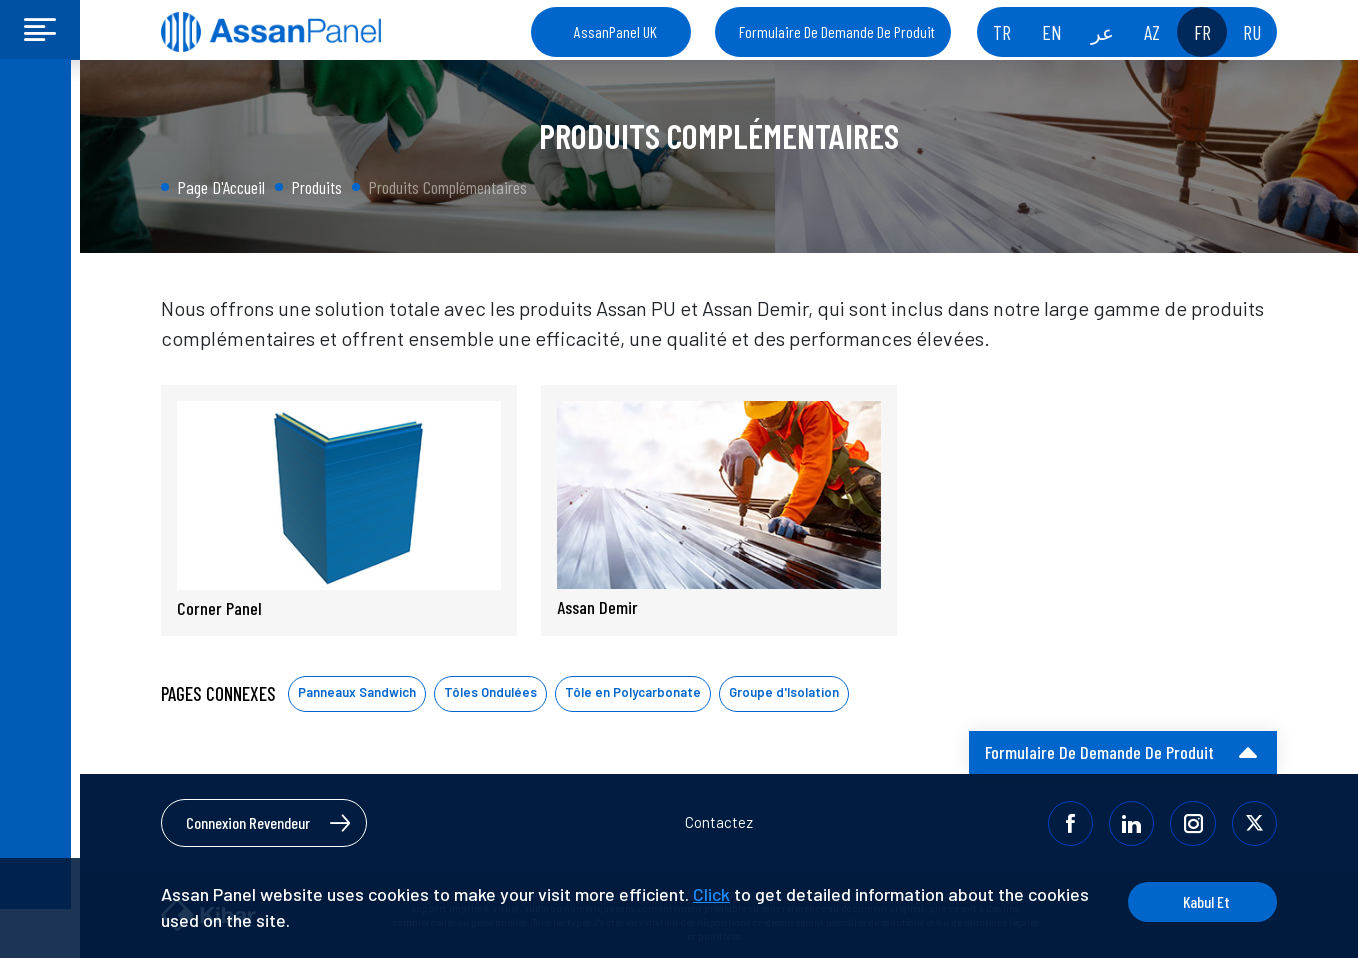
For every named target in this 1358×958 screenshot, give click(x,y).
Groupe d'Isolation (784, 692)
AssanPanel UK (615, 31)
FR (1202, 32)
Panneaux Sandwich (357, 692)
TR (1002, 32)
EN (1052, 32)
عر (1102, 32)
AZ (1152, 32)
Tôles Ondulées (490, 692)
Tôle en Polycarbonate (633, 692)
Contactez (719, 822)
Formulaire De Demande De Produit (837, 31)
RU (1252, 32)
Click (711, 894)
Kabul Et (1201, 901)
